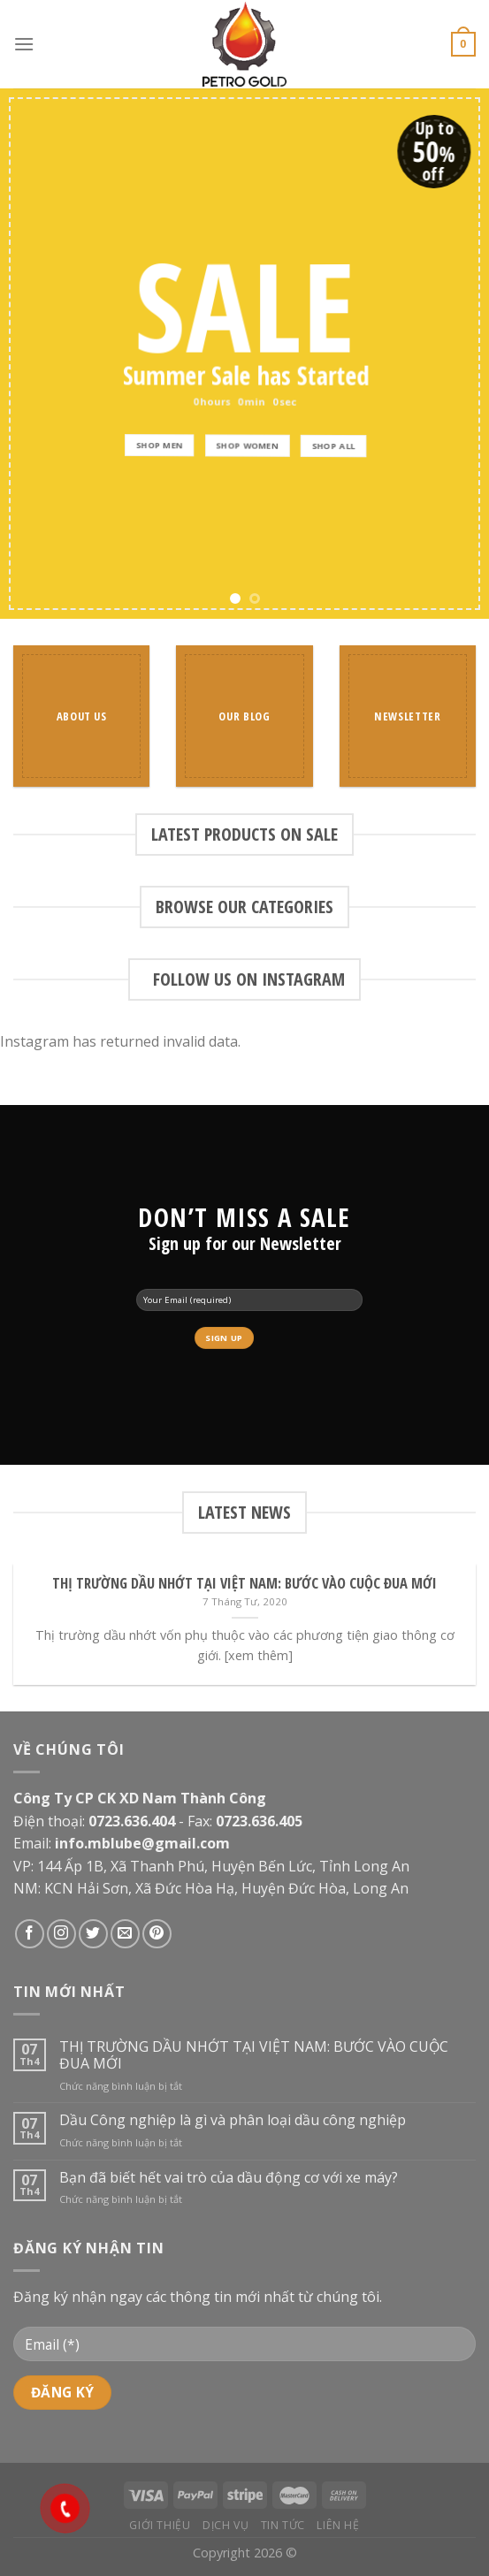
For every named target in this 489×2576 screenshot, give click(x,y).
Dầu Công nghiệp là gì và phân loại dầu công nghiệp (232, 2120)
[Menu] (23, 43)
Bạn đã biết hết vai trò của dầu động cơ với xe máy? (228, 2177)
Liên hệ (338, 2525)
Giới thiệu (159, 2525)
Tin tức (283, 2525)
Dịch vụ (225, 2525)
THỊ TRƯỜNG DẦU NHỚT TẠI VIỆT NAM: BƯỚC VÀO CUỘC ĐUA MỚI (253, 2055)
